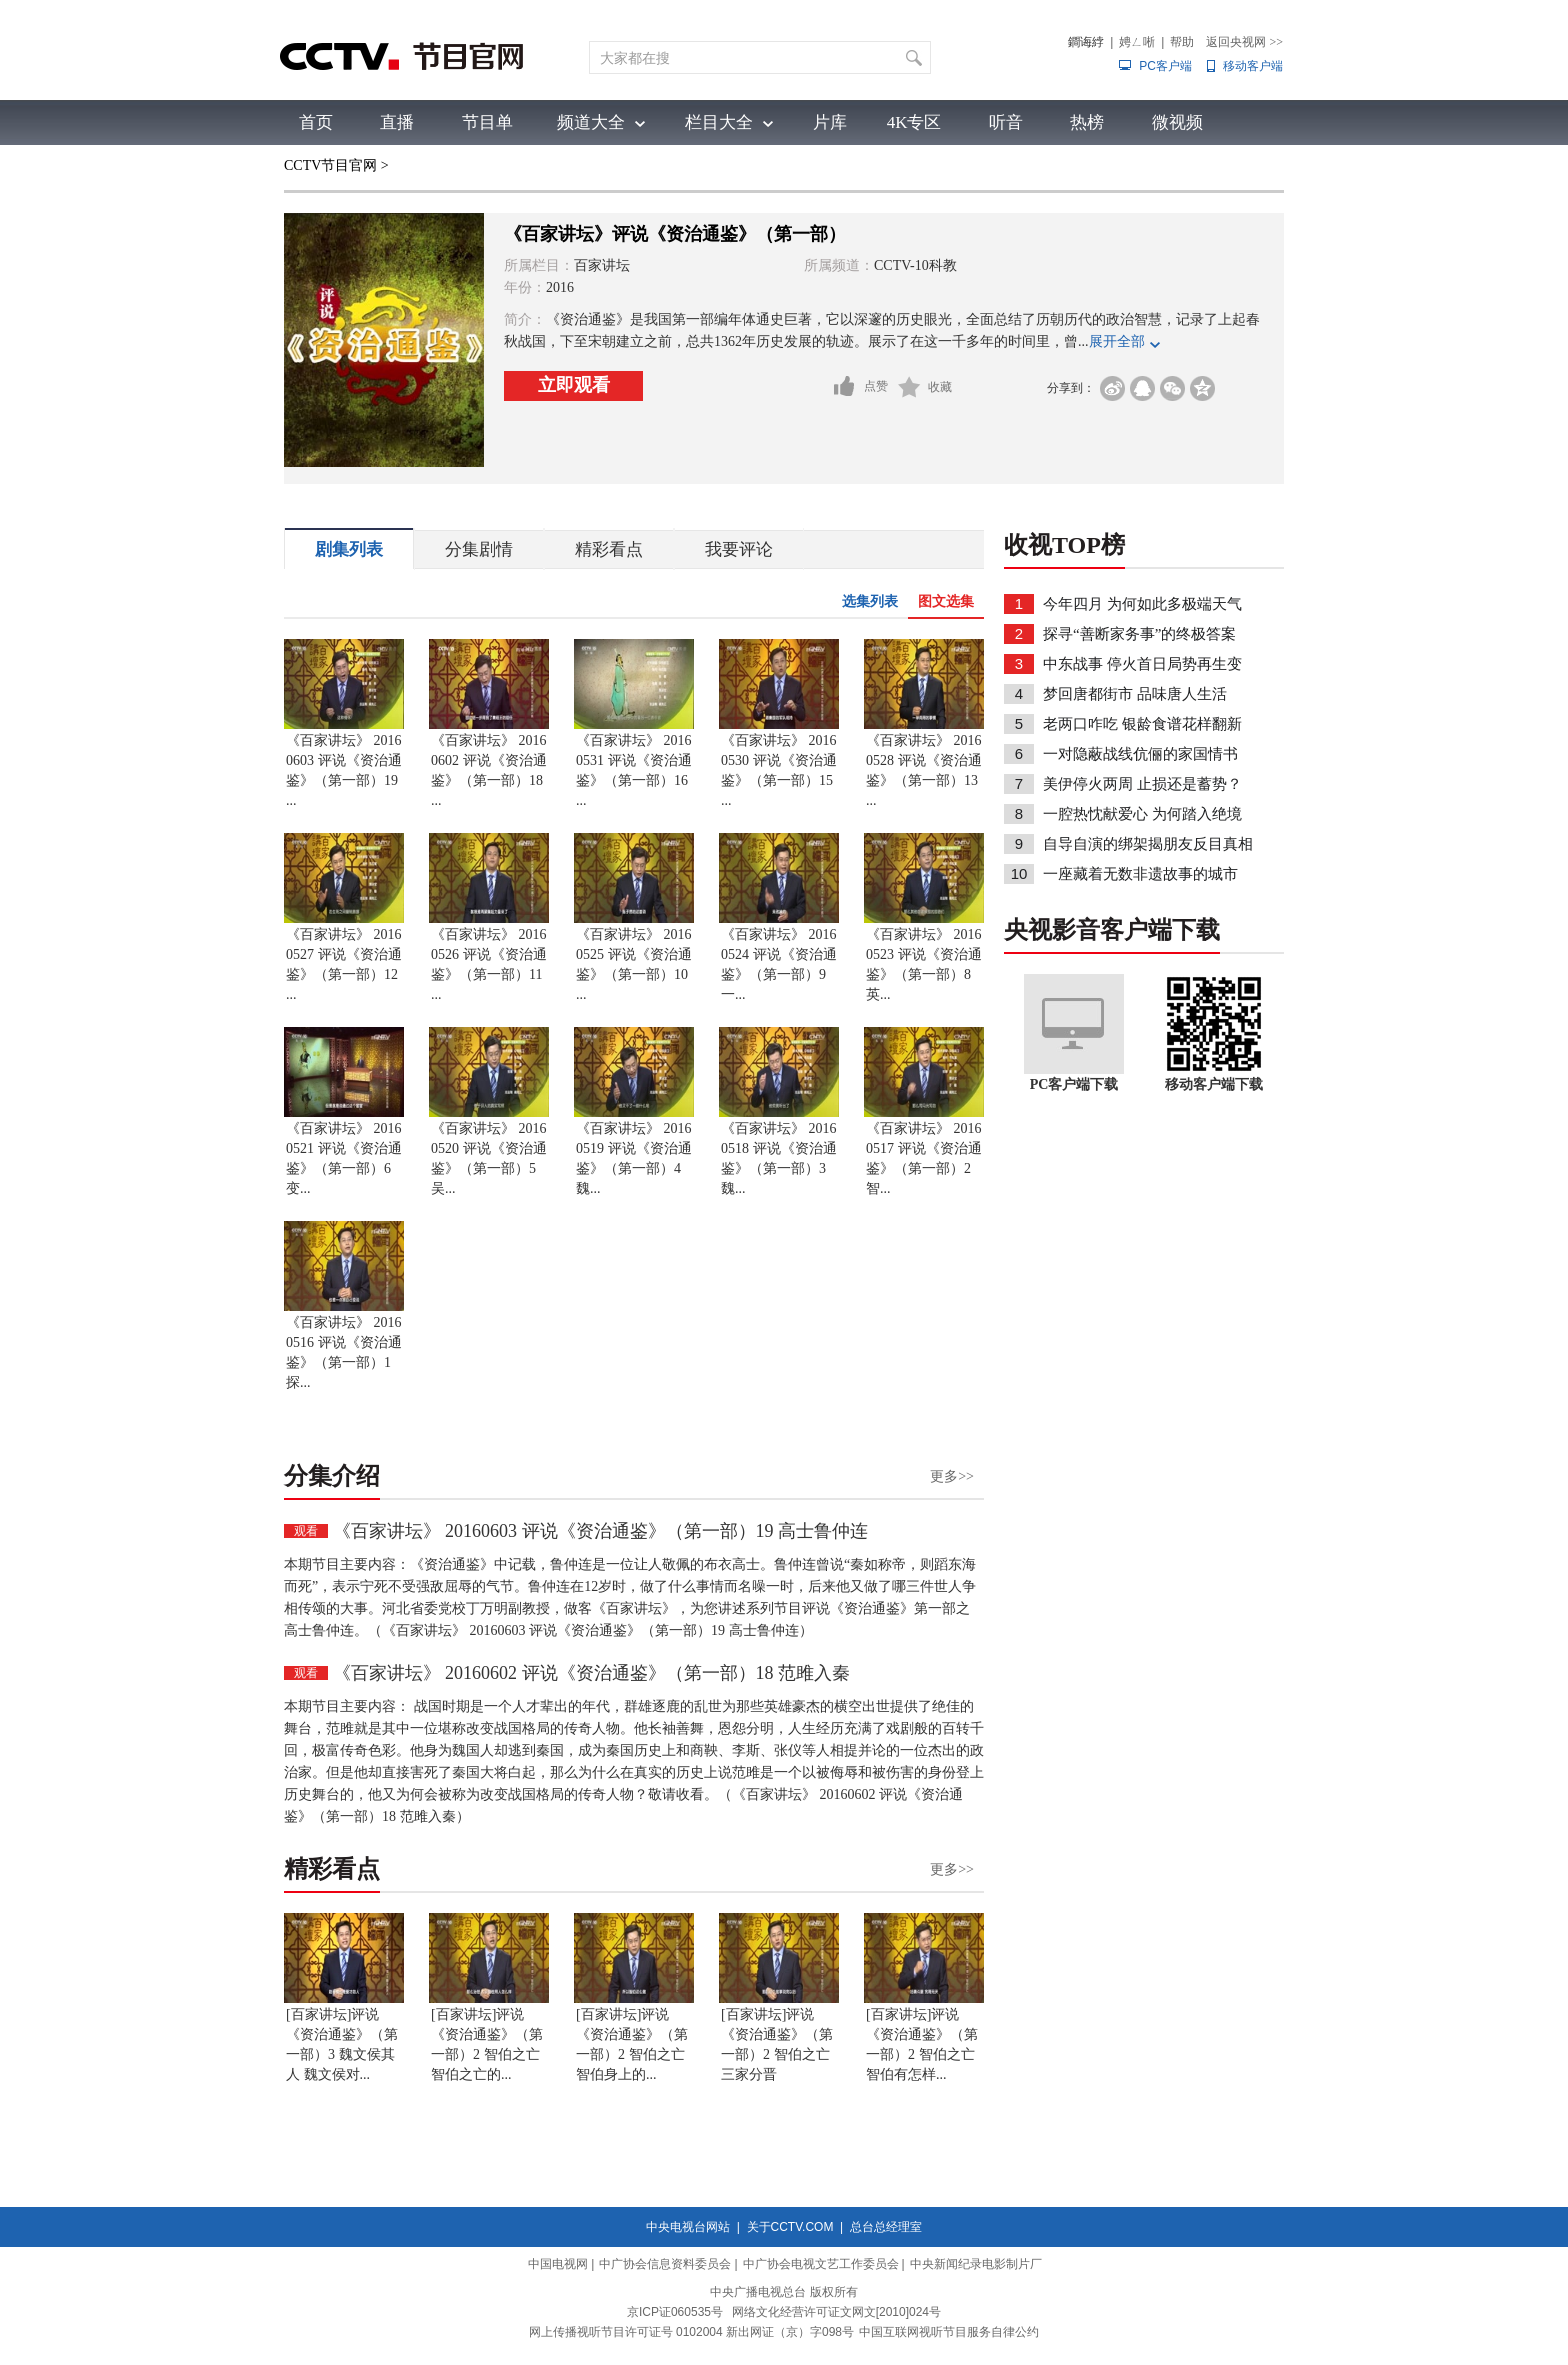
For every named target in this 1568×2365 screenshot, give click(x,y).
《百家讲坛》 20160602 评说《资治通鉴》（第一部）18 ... (489, 770)
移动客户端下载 (1214, 1084)
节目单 (487, 122)
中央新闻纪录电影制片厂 (976, 2264)
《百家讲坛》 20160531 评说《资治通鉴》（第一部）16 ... (634, 770)
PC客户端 (1165, 66)
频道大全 (591, 122)
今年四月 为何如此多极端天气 (1142, 604)
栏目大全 (719, 122)
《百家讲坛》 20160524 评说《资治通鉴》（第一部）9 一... (779, 964)
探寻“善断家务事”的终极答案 (1139, 634)
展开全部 (1117, 341)
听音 (1006, 122)
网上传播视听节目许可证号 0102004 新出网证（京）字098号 (691, 2332)
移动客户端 (1253, 66)
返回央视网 (1244, 42)
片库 (830, 122)
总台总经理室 (886, 2227)
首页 (316, 122)
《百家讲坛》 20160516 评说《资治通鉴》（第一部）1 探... (344, 1352)
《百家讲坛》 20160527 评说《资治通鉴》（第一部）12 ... (344, 964)
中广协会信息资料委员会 (665, 2264)
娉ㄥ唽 (1137, 42)
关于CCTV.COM (790, 2227)
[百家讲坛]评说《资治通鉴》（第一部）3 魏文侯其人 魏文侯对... (342, 2044)
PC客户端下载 (1074, 1084)
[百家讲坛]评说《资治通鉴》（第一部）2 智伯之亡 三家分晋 (777, 2044)
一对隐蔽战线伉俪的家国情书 (1140, 754)
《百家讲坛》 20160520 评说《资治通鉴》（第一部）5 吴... (489, 1158)
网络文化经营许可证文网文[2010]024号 (836, 2312)
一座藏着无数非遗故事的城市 (1140, 874)
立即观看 (574, 385)
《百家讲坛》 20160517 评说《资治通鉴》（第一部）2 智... (924, 1158)
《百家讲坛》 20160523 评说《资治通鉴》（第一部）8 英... (924, 964)
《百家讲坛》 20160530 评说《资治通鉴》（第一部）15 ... (779, 770)
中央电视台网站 (688, 2227)
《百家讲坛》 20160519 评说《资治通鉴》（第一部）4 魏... (634, 1158)
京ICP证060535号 (675, 2312)
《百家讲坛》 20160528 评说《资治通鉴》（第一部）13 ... (924, 770)
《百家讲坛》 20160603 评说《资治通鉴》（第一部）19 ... (344, 770)
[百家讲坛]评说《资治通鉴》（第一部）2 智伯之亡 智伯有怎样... (922, 2044)
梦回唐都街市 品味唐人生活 (1135, 694)
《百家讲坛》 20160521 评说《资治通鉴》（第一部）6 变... (344, 1158)
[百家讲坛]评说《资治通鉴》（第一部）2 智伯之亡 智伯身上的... (632, 2044)
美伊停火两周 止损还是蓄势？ (1142, 784)
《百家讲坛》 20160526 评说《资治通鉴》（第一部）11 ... (489, 964)
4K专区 (914, 122)
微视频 (1177, 122)
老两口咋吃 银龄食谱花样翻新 (1142, 724)
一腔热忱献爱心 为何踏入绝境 (1142, 814)
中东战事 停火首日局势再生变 (1142, 664)
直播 (397, 122)
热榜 (1087, 122)
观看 (306, 1531)
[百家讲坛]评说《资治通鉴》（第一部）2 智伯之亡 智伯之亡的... (487, 2044)
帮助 (1182, 42)
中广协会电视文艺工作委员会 (821, 2264)
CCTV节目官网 (330, 165)
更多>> (952, 1476)
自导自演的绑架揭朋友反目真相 (1148, 844)
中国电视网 (558, 2264)
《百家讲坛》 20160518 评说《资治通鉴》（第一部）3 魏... (779, 1158)
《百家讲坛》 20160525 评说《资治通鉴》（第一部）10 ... (634, 964)
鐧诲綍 (1086, 42)
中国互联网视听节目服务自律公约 (949, 2332)
